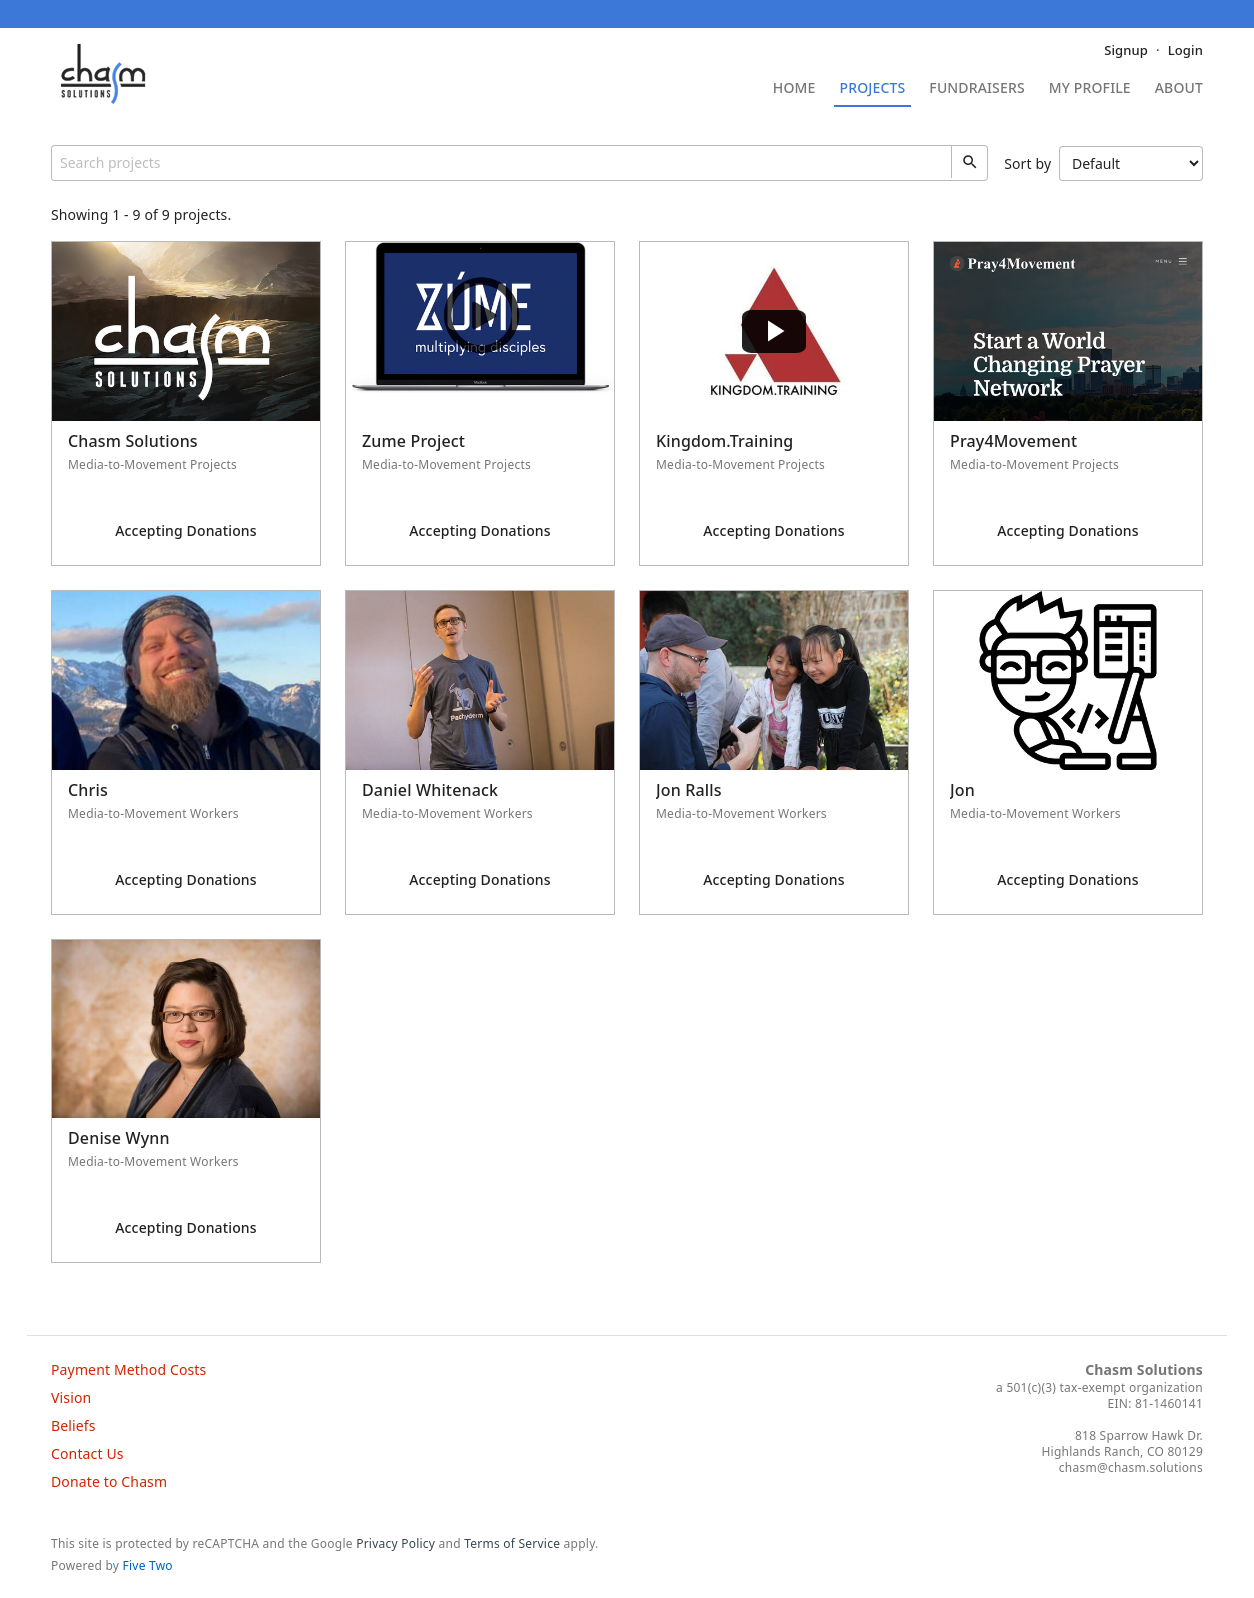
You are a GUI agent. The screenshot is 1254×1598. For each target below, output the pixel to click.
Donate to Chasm (109, 1481)
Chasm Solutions (1144, 1369)
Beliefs (73, 1425)
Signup (1126, 50)
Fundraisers (976, 89)
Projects (873, 89)
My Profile (1090, 89)
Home (794, 89)
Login (1185, 50)
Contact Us (87, 1453)
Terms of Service (512, 1543)
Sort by (1103, 163)
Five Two (148, 1565)
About (1179, 89)
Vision (71, 1397)
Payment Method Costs (128, 1369)
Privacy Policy (395, 1543)
